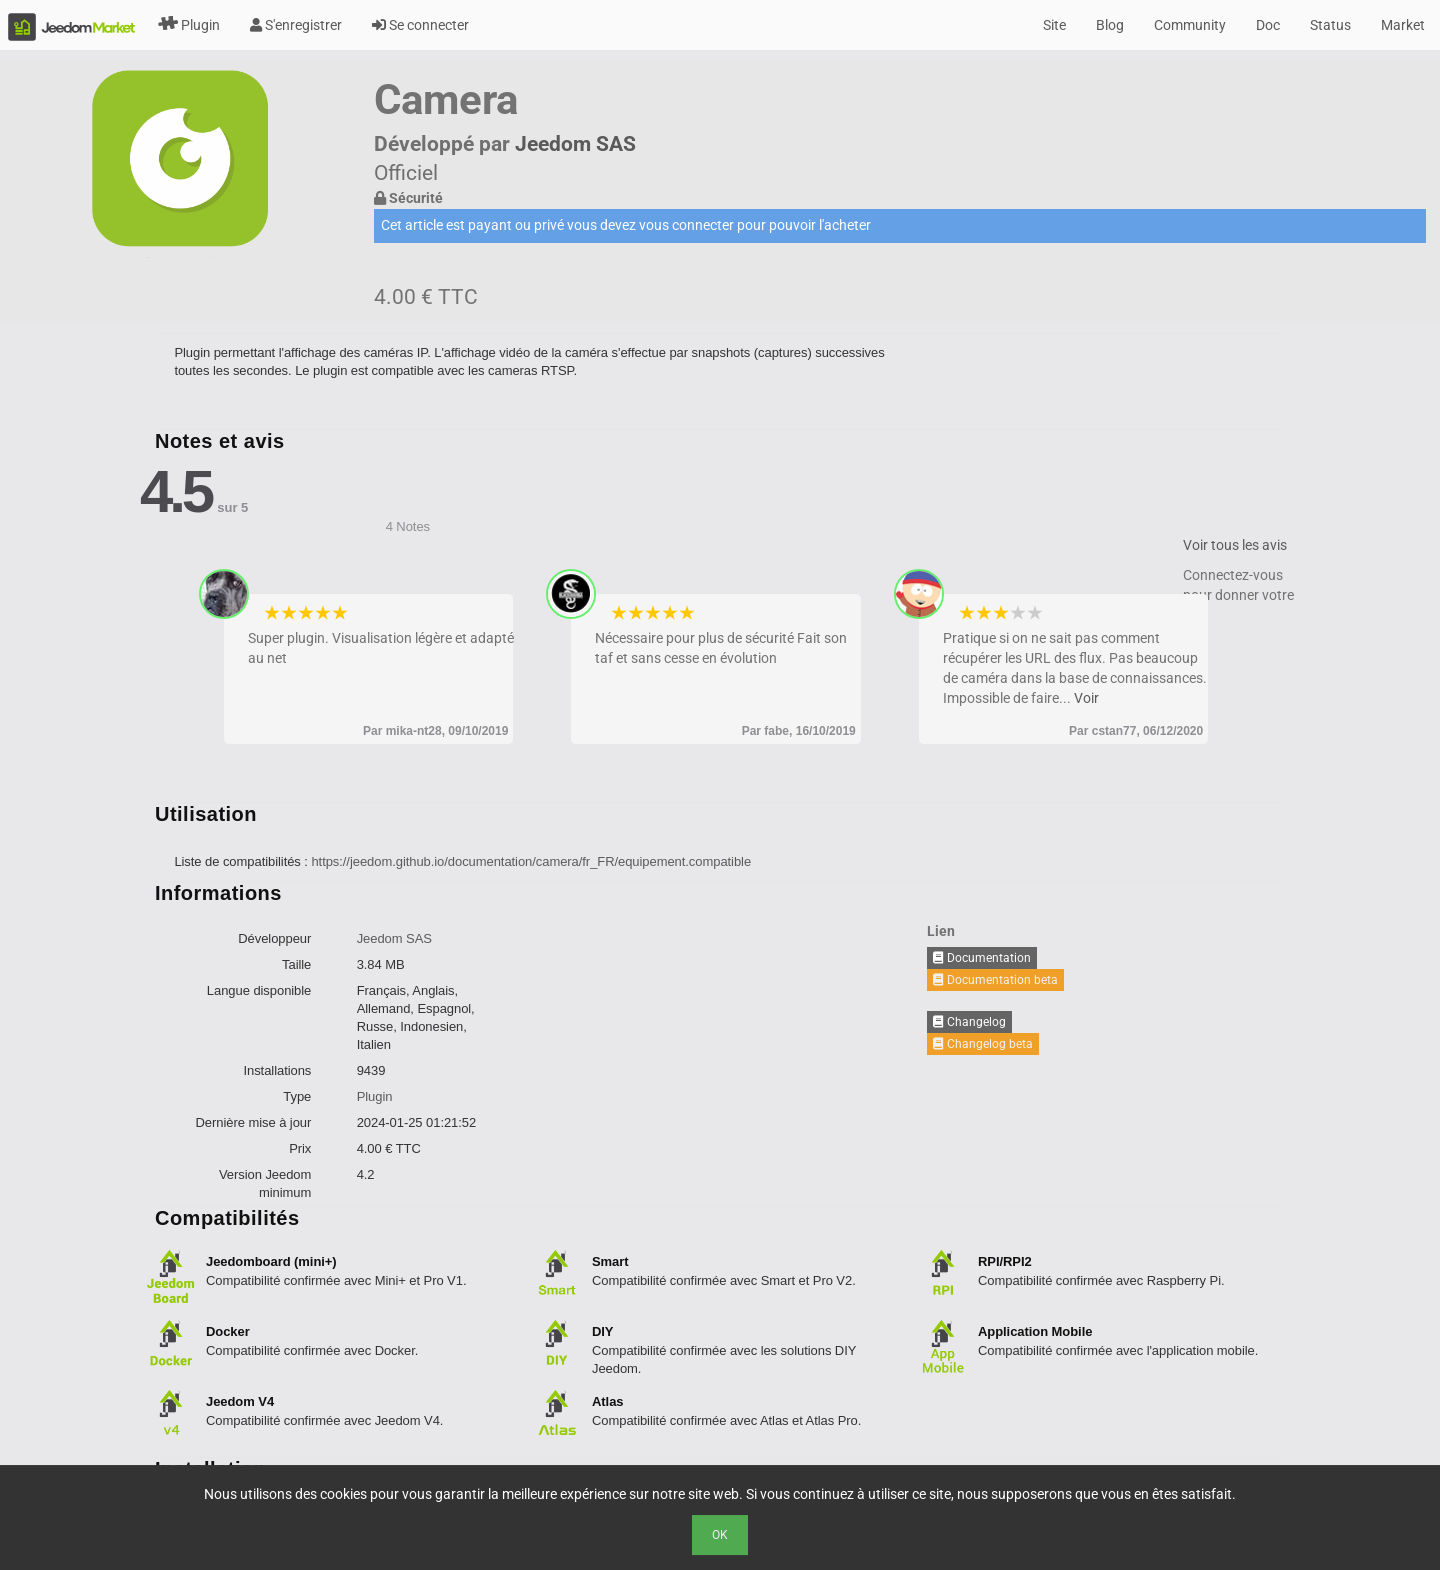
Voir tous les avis (1235, 545)
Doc (1268, 25)
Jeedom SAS (575, 144)
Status (1330, 25)
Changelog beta (983, 1044)
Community (1190, 25)
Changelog (969, 1022)
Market (1403, 25)
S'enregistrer (296, 25)
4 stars (323, 613)
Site (1054, 25)
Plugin (189, 25)
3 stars (306, 613)
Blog (1110, 25)
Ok (720, 1535)
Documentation (982, 958)
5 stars (340, 613)
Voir (1086, 698)
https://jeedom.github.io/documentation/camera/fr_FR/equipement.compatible (531, 861)
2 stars (289, 613)
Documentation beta (995, 980)
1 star (272, 613)
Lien (941, 931)
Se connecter (420, 25)
